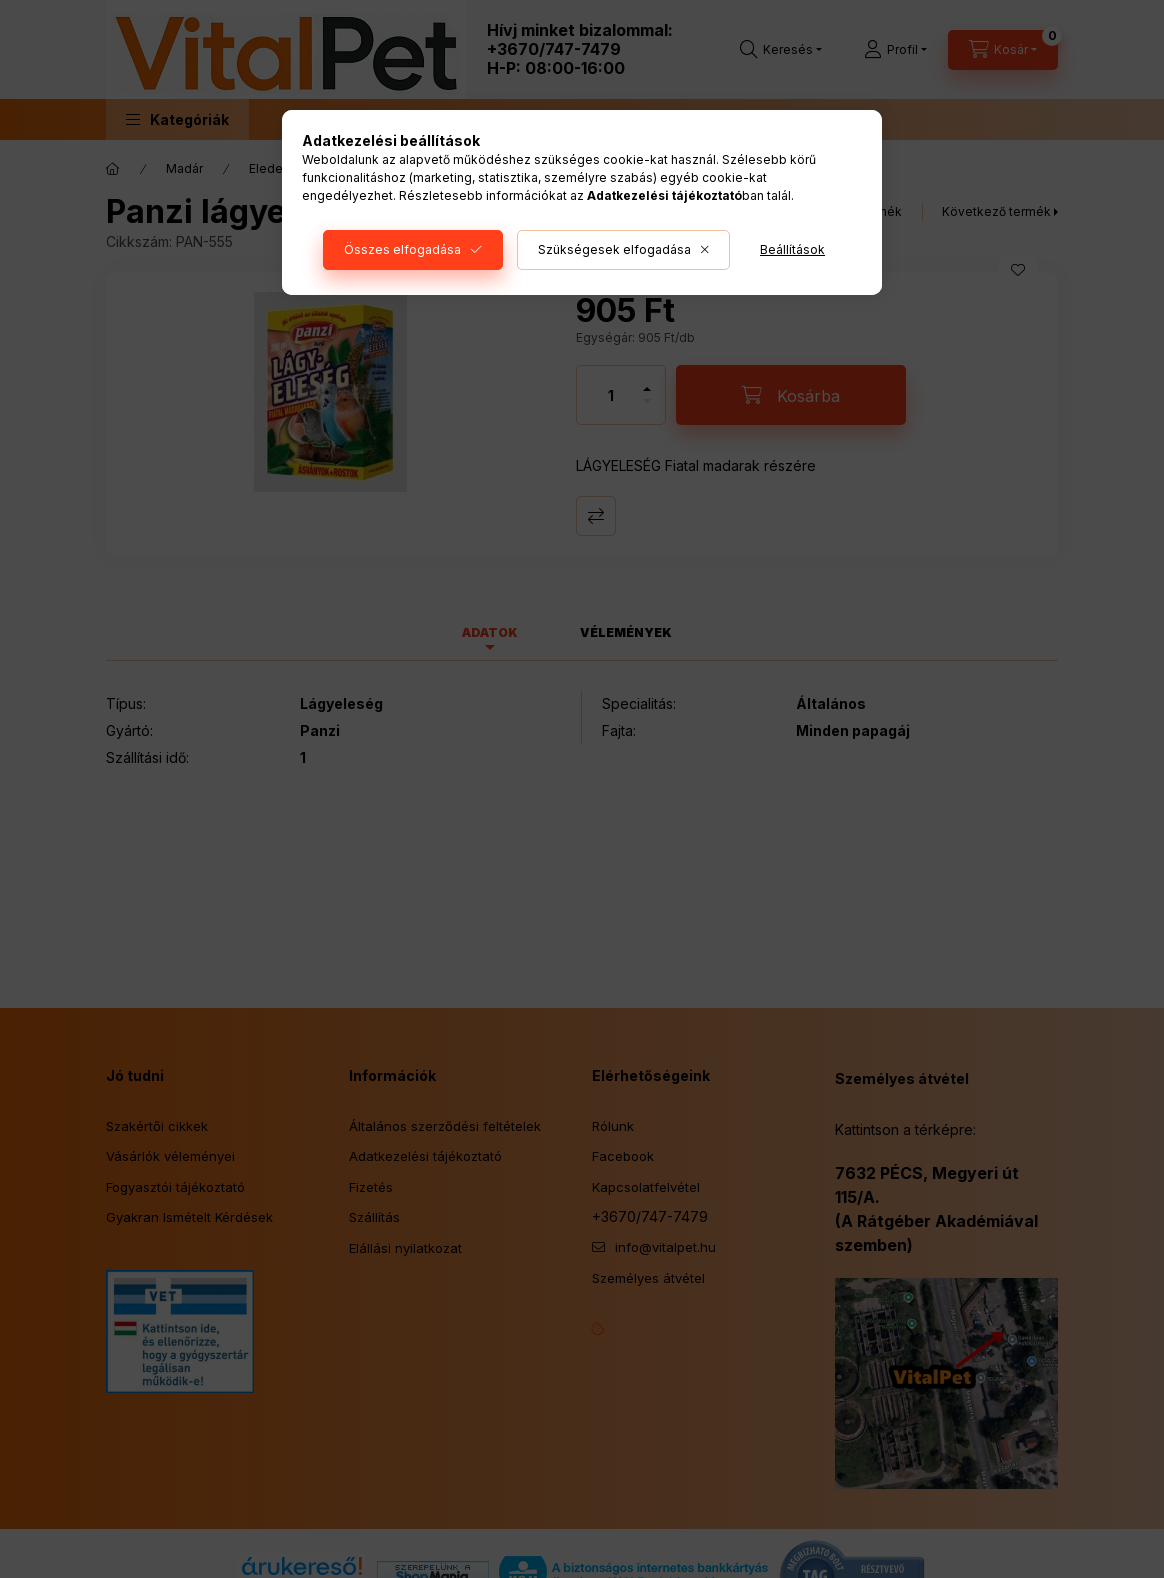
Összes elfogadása (402, 249)
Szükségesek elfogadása (614, 249)
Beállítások (792, 249)
